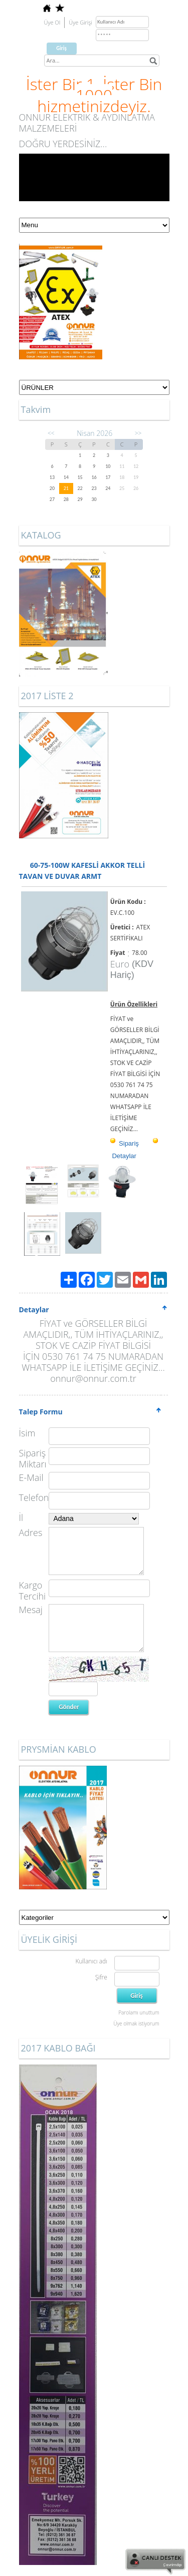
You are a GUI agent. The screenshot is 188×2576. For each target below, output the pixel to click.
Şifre (101, 1977)
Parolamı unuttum (138, 2012)
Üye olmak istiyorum (136, 2023)
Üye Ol (52, 22)
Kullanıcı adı (91, 1961)
